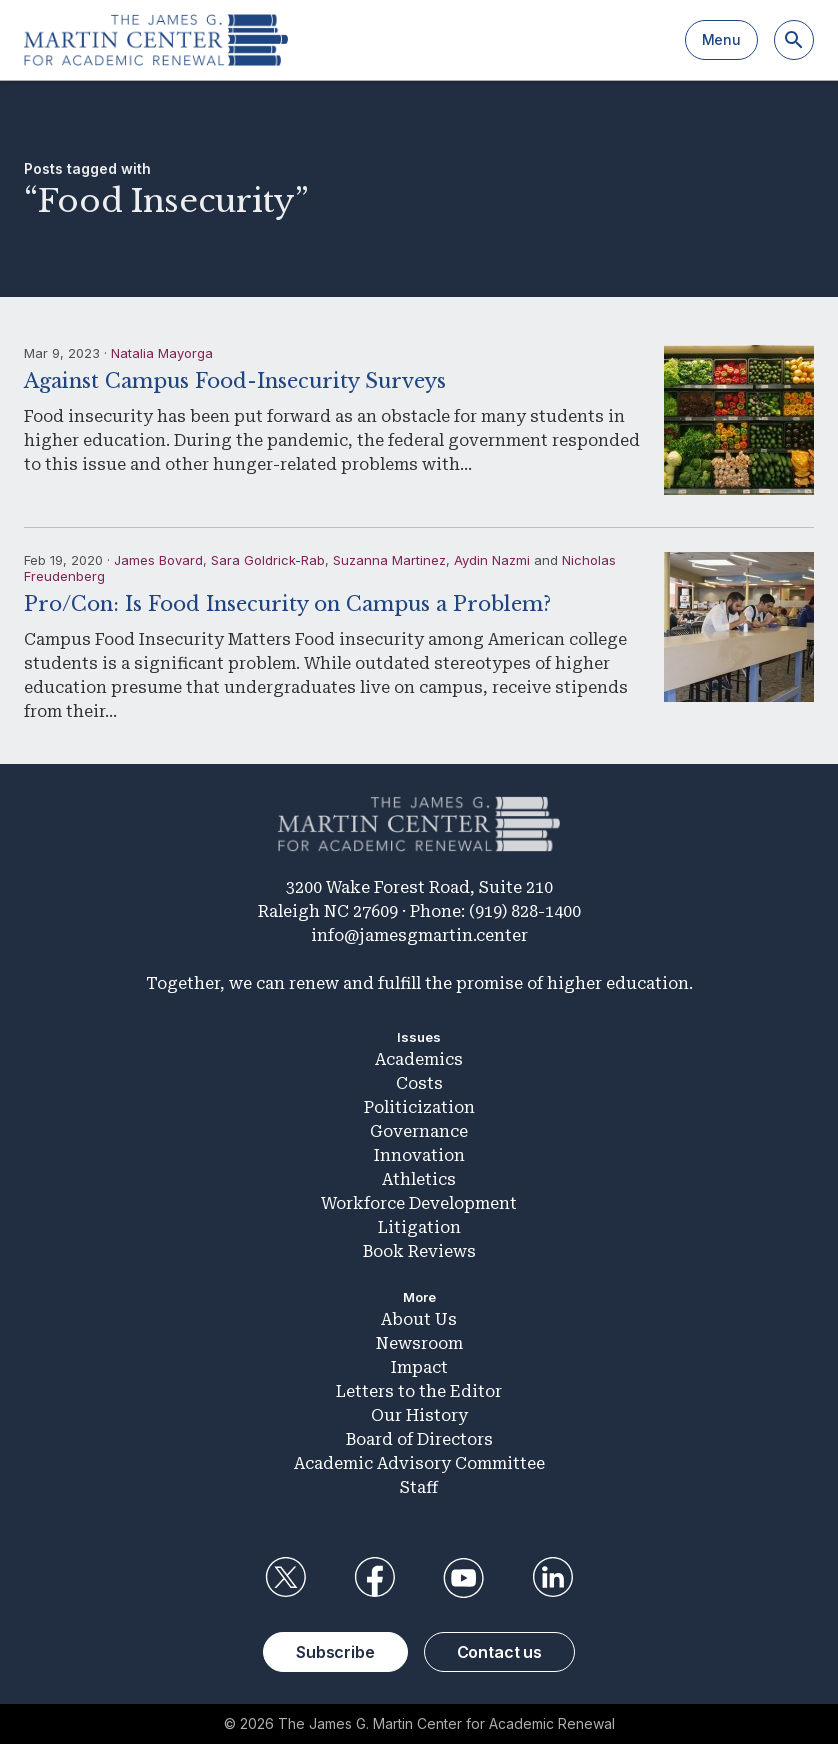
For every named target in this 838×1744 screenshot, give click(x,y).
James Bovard (158, 560)
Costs (419, 1083)
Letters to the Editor (419, 1391)
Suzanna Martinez (389, 560)
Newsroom (419, 1343)
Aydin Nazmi (492, 560)
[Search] (794, 40)
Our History (419, 1415)
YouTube (464, 1578)
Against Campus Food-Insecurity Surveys (235, 381)
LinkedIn (553, 1578)
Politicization (419, 1107)
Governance (419, 1131)
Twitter (285, 1578)
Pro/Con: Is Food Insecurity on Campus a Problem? (287, 604)
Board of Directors (419, 1439)
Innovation (419, 1155)
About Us (419, 1319)
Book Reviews (419, 1251)
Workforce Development (419, 1203)
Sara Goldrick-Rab (268, 560)
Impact (419, 1367)
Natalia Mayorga (162, 353)
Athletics (419, 1179)
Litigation (419, 1227)
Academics (419, 1059)
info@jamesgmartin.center (419, 935)
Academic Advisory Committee (419, 1463)
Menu (721, 39)
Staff (419, 1487)
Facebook (374, 1578)
